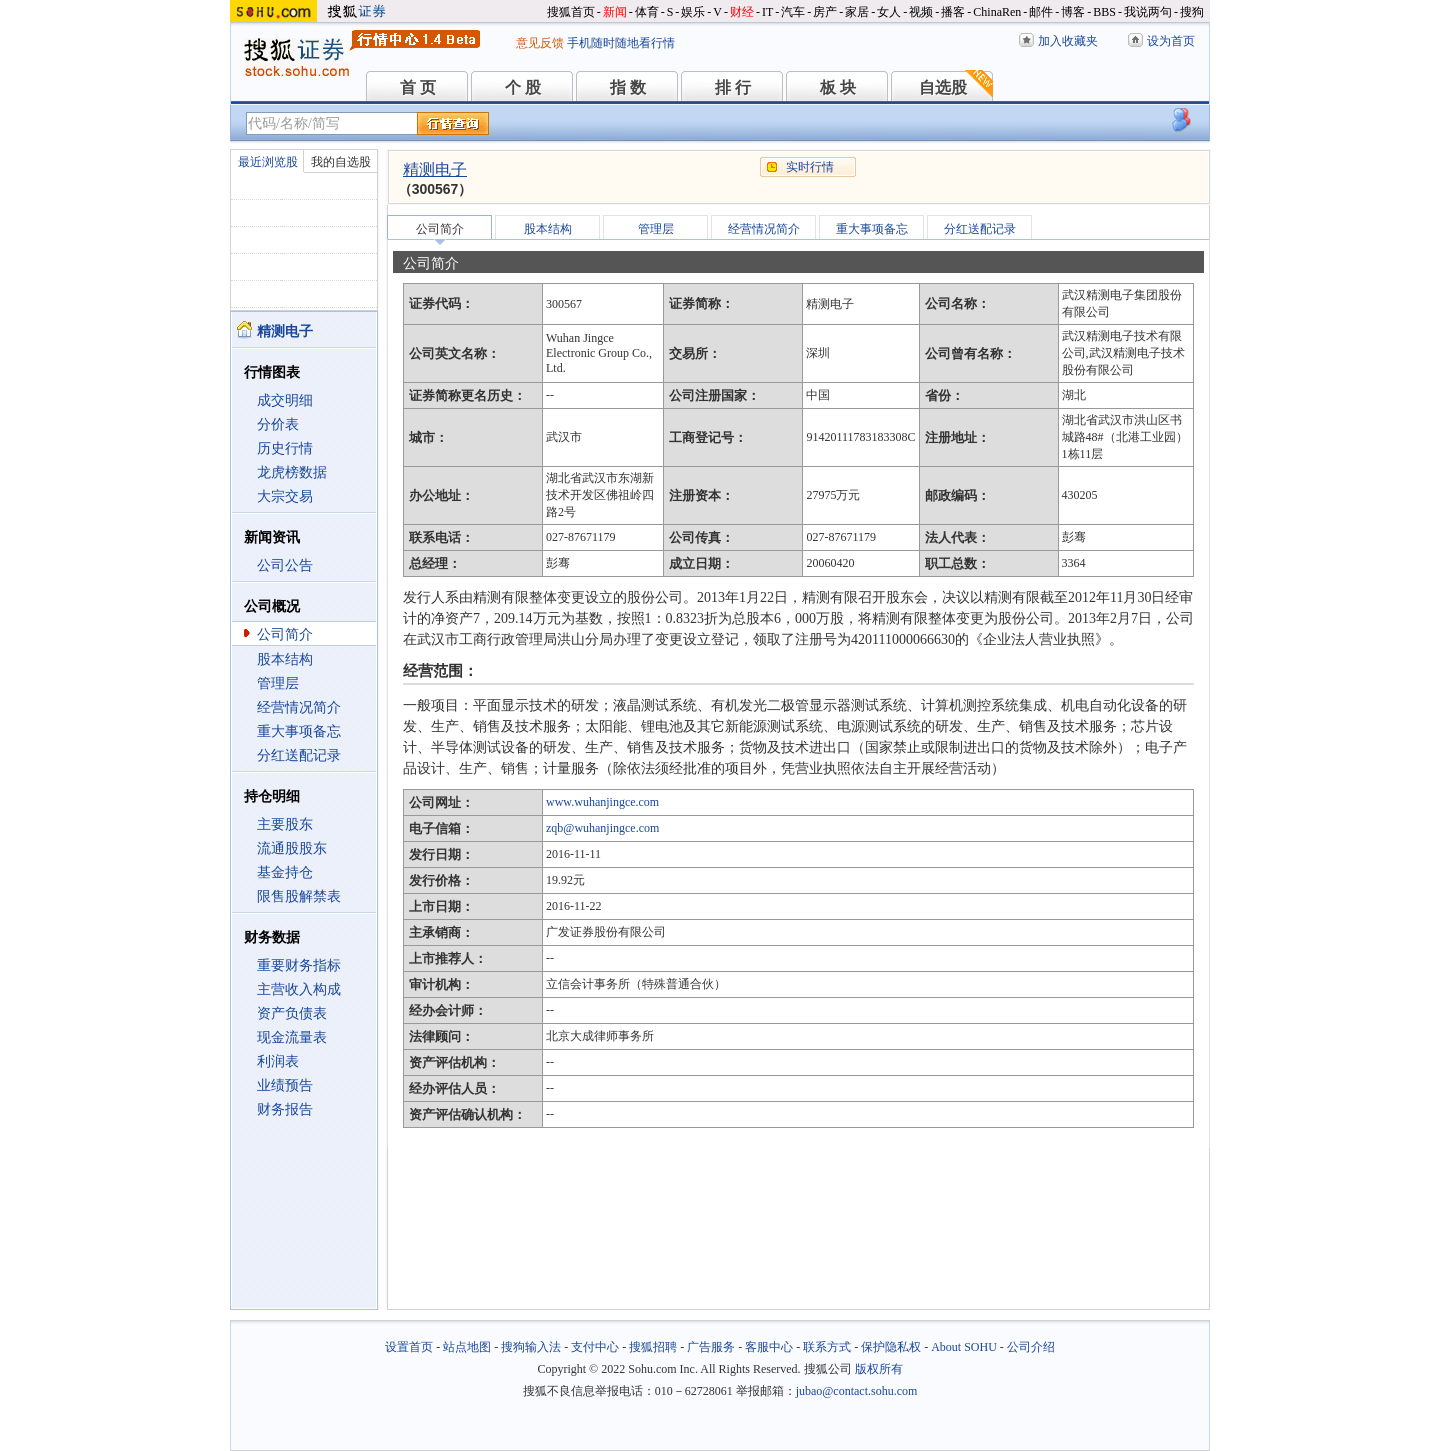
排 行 (733, 87)
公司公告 (285, 565)
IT (767, 12)
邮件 (1041, 12)
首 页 (418, 87)
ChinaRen (997, 12)
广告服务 (711, 1347)
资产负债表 (292, 1013)
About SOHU (964, 1347)
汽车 (793, 12)
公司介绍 (1031, 1347)
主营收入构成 (299, 989)
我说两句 (1148, 12)
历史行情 (285, 448)
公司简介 (285, 634)
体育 (647, 12)
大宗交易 (285, 496)
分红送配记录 (299, 755)
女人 (889, 12)
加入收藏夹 (1068, 41)
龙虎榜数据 (292, 472)
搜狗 (1192, 12)
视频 (921, 12)
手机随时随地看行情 (621, 43)
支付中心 (595, 1347)
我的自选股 (341, 162)
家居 (857, 12)
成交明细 (285, 400)
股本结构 (285, 659)
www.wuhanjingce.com (602, 802)
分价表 (278, 424)
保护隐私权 (891, 1347)
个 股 (523, 87)
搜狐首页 (571, 12)
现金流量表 (292, 1037)
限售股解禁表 (299, 896)
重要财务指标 (299, 965)
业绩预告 (285, 1085)
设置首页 (409, 1347)
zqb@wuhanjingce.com (602, 828)
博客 (1073, 12)
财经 (742, 12)
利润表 (278, 1061)
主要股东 (285, 824)
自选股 (943, 87)
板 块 (838, 87)
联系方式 (827, 1347)
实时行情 (810, 167)
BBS (1104, 12)
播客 (953, 12)
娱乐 (693, 12)
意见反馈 (540, 43)
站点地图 (467, 1347)
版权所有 (879, 1369)
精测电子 (435, 169)
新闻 (615, 12)
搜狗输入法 (531, 1347)
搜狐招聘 (653, 1347)
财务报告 (285, 1109)
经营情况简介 (299, 707)
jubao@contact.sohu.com (857, 1391)
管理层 (278, 683)
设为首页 (1171, 41)
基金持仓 (285, 872)
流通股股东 (292, 848)
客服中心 (769, 1347)
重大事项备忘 (299, 731)
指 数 (628, 87)
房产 (825, 12)
